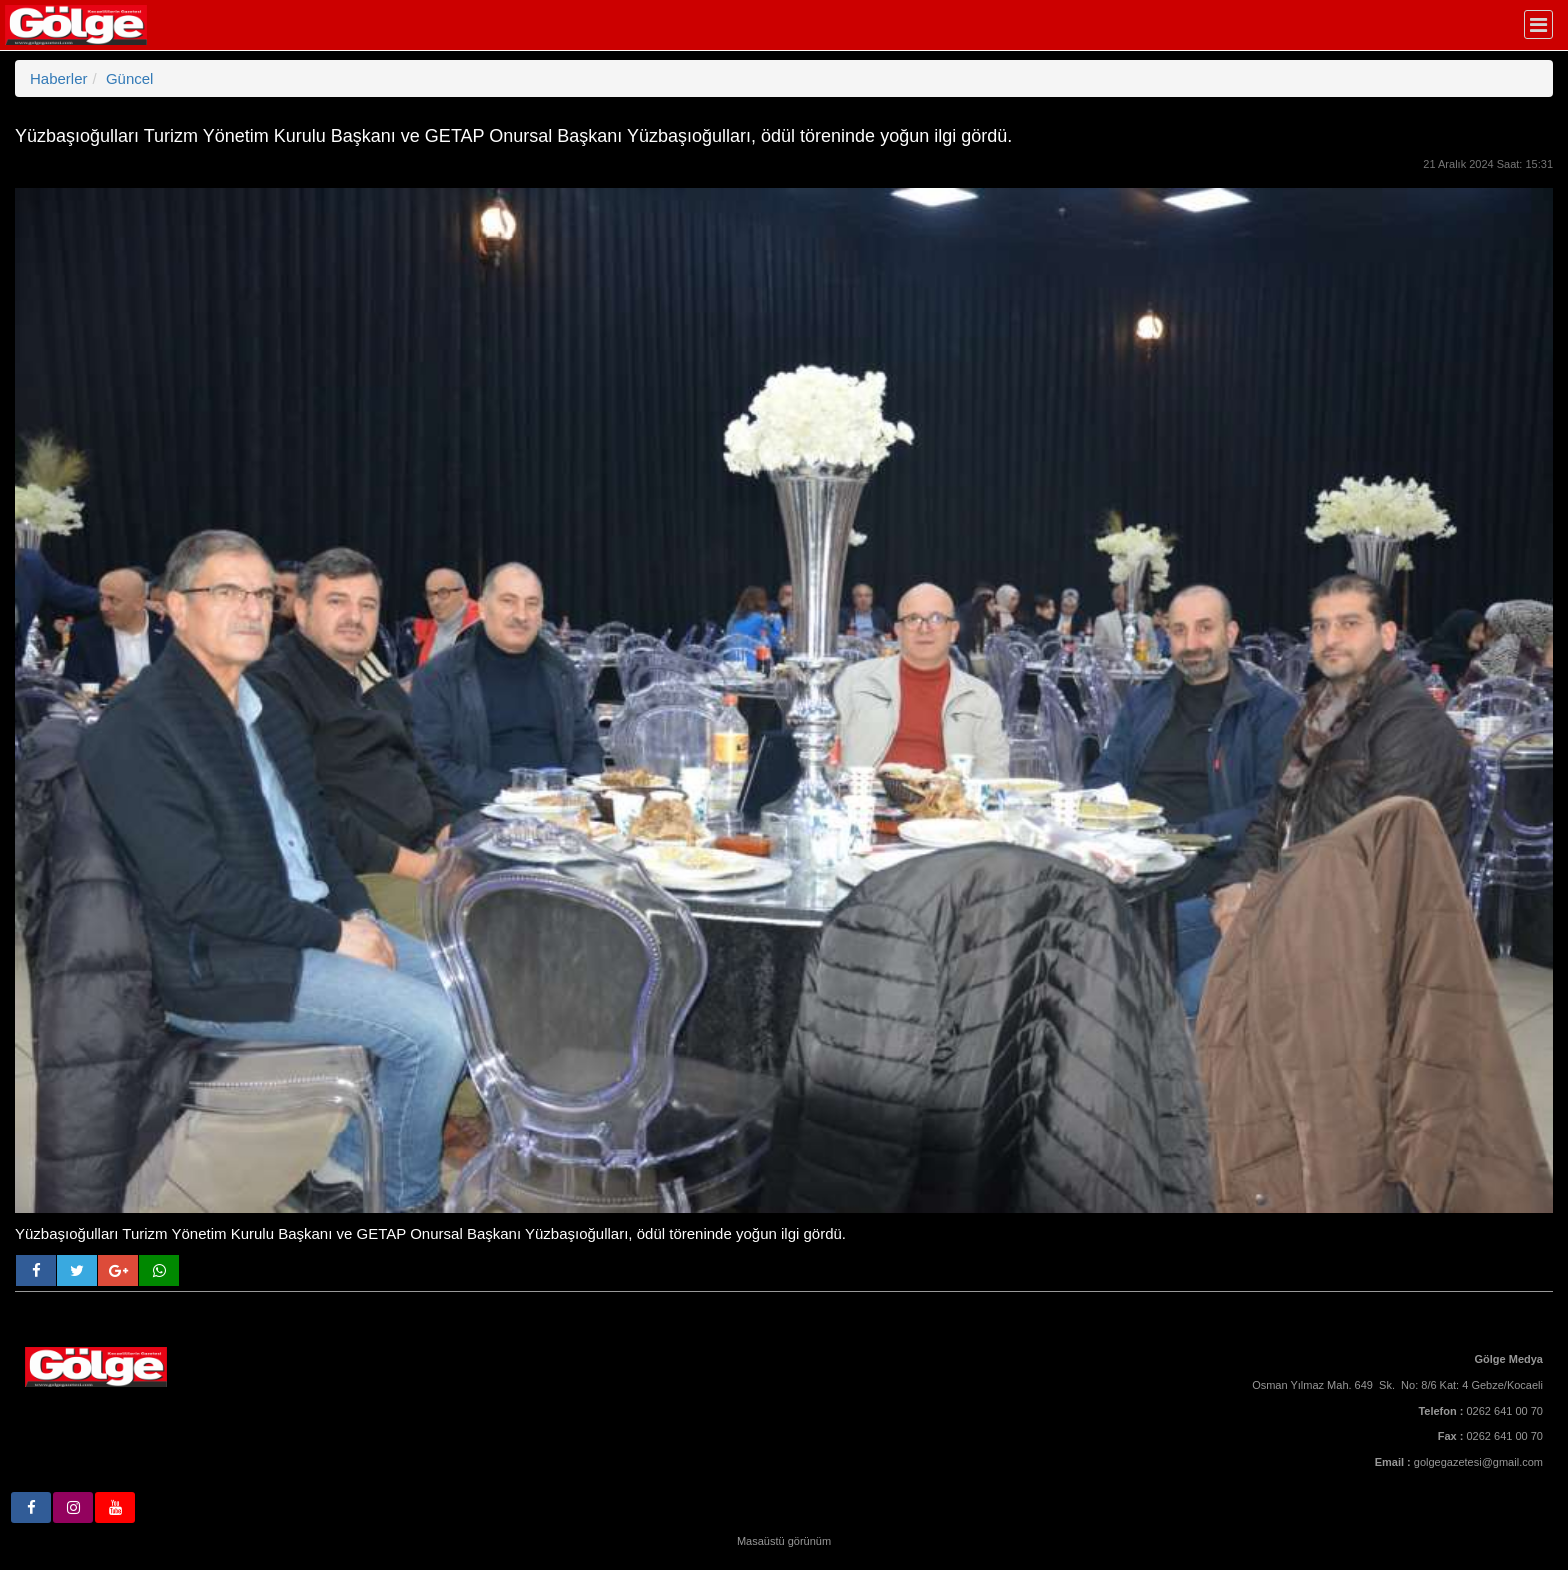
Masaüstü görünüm (784, 1541)
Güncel (130, 78)
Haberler (59, 78)
